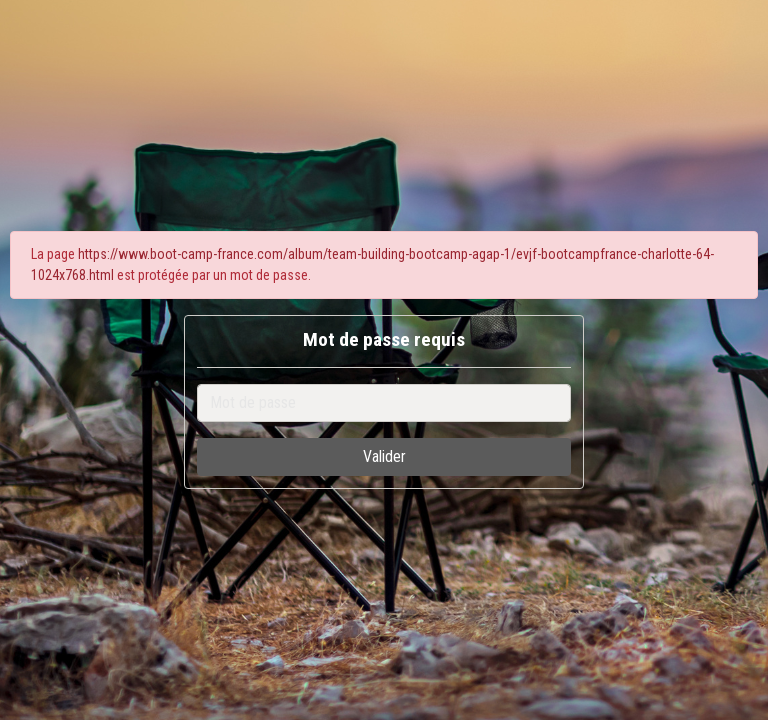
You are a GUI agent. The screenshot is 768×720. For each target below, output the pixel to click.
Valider (384, 456)
